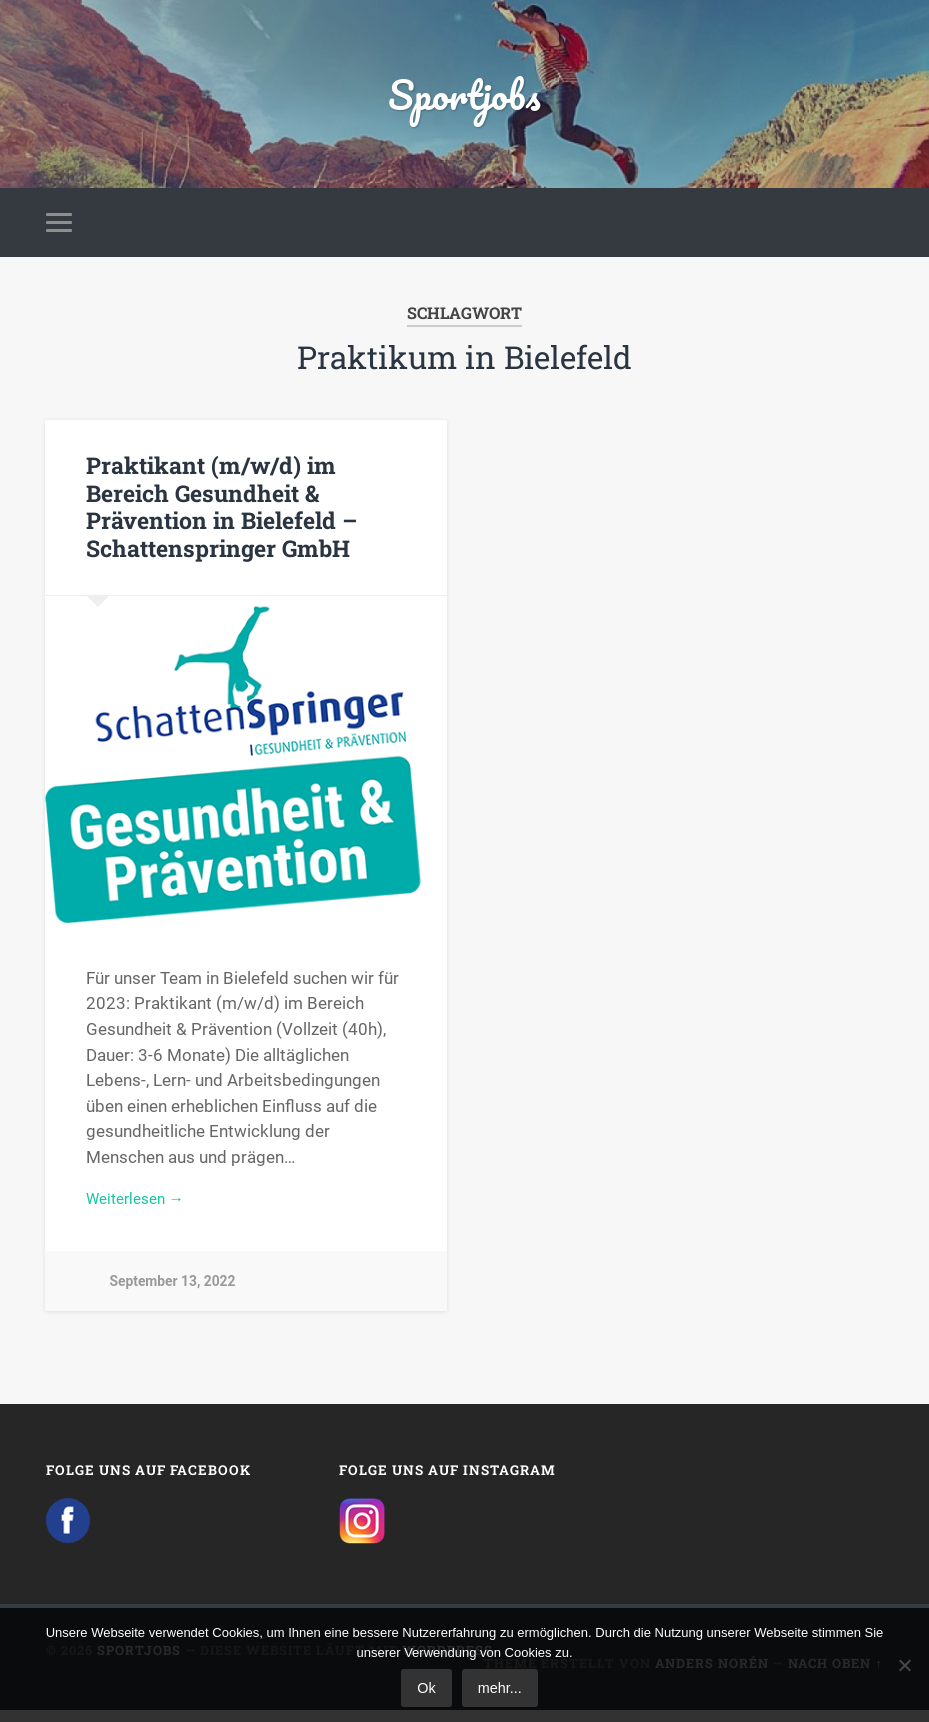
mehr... (500, 1688)
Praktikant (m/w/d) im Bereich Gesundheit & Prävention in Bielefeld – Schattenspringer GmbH (220, 517)
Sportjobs (464, 99)
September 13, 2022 (175, 1295)
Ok (426, 1688)
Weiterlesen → (141, 1211)
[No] (904, 1665)
